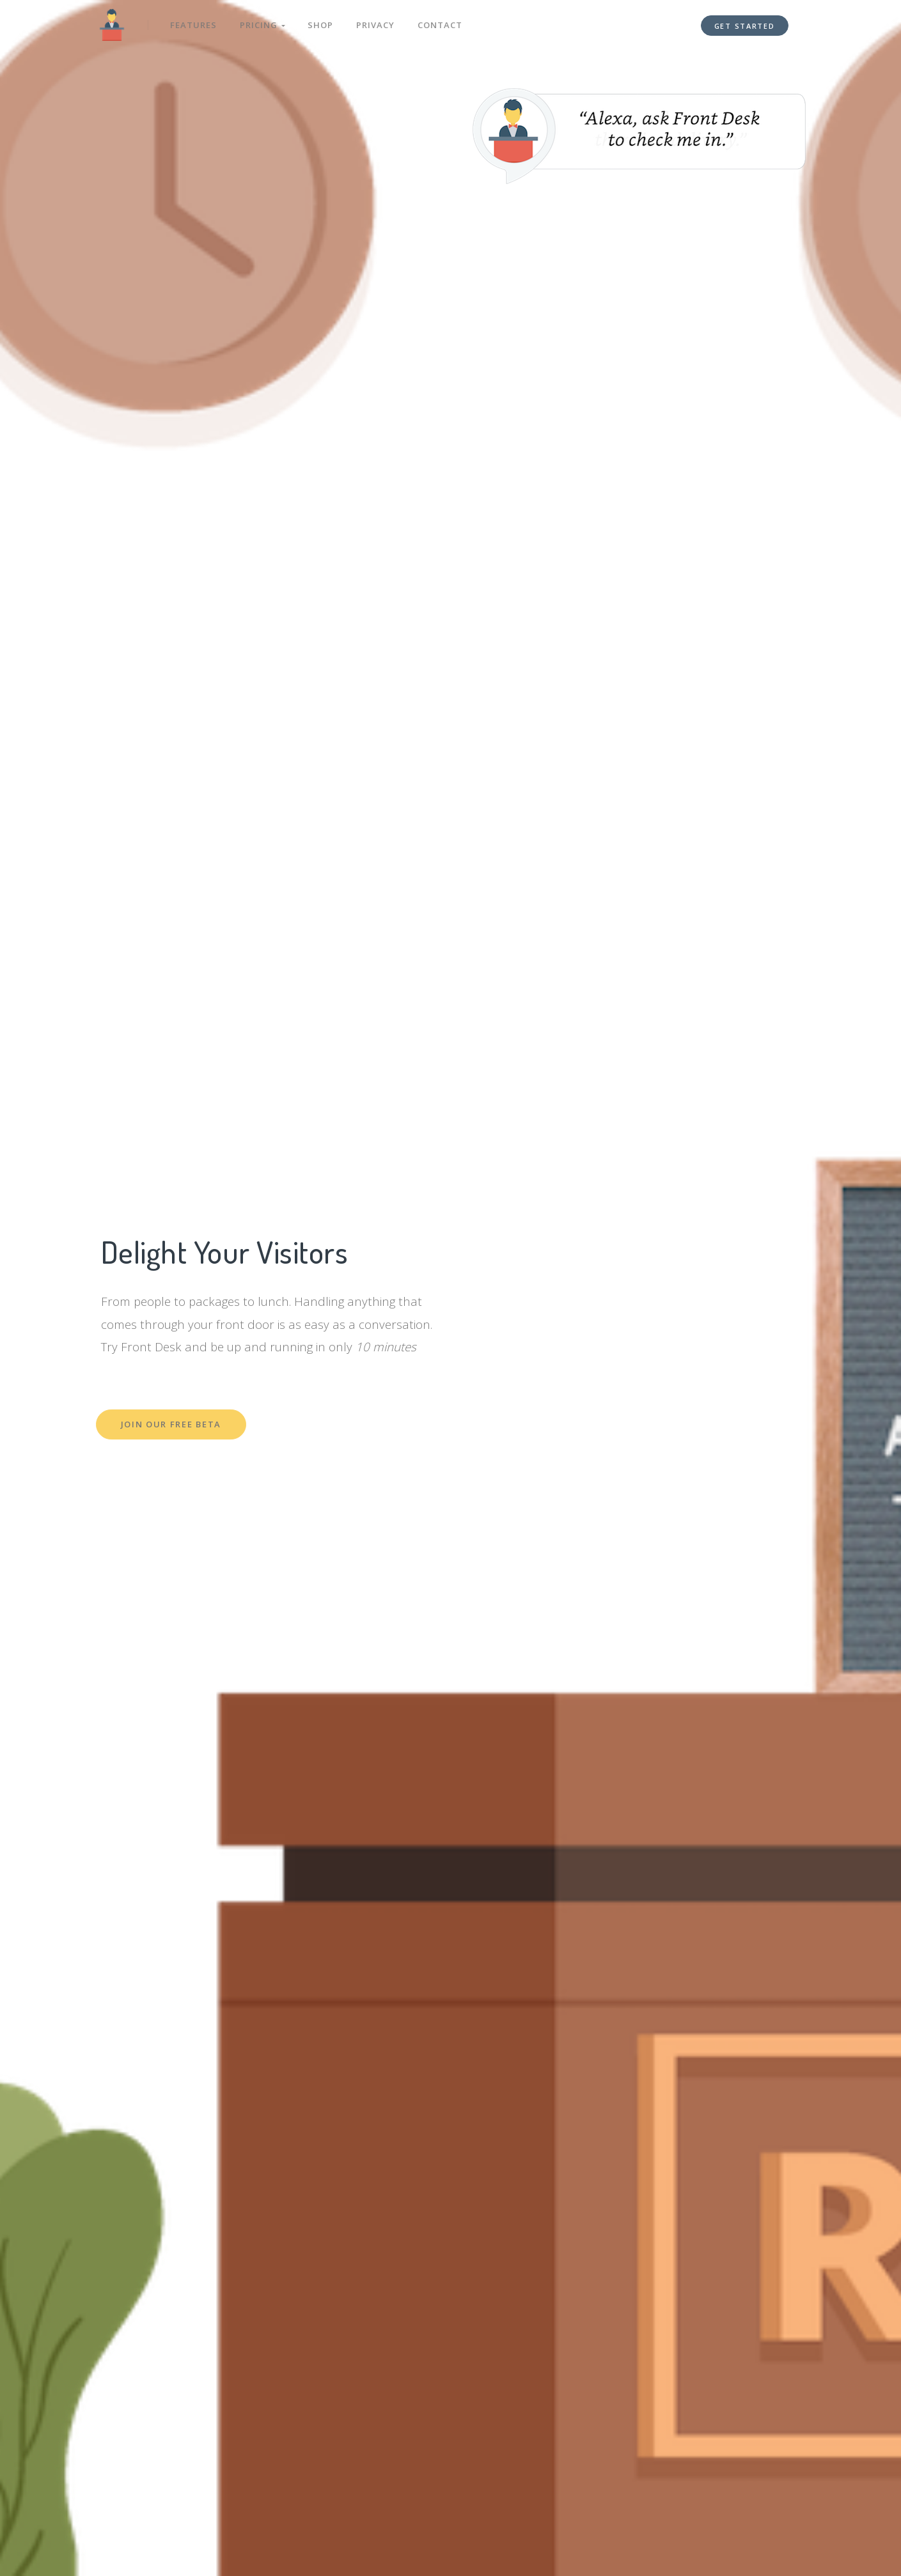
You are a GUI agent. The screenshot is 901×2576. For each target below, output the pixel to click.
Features (194, 24)
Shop (321, 24)
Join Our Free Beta (171, 1424)
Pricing (263, 24)
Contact (441, 24)
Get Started (744, 25)
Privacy (376, 24)
